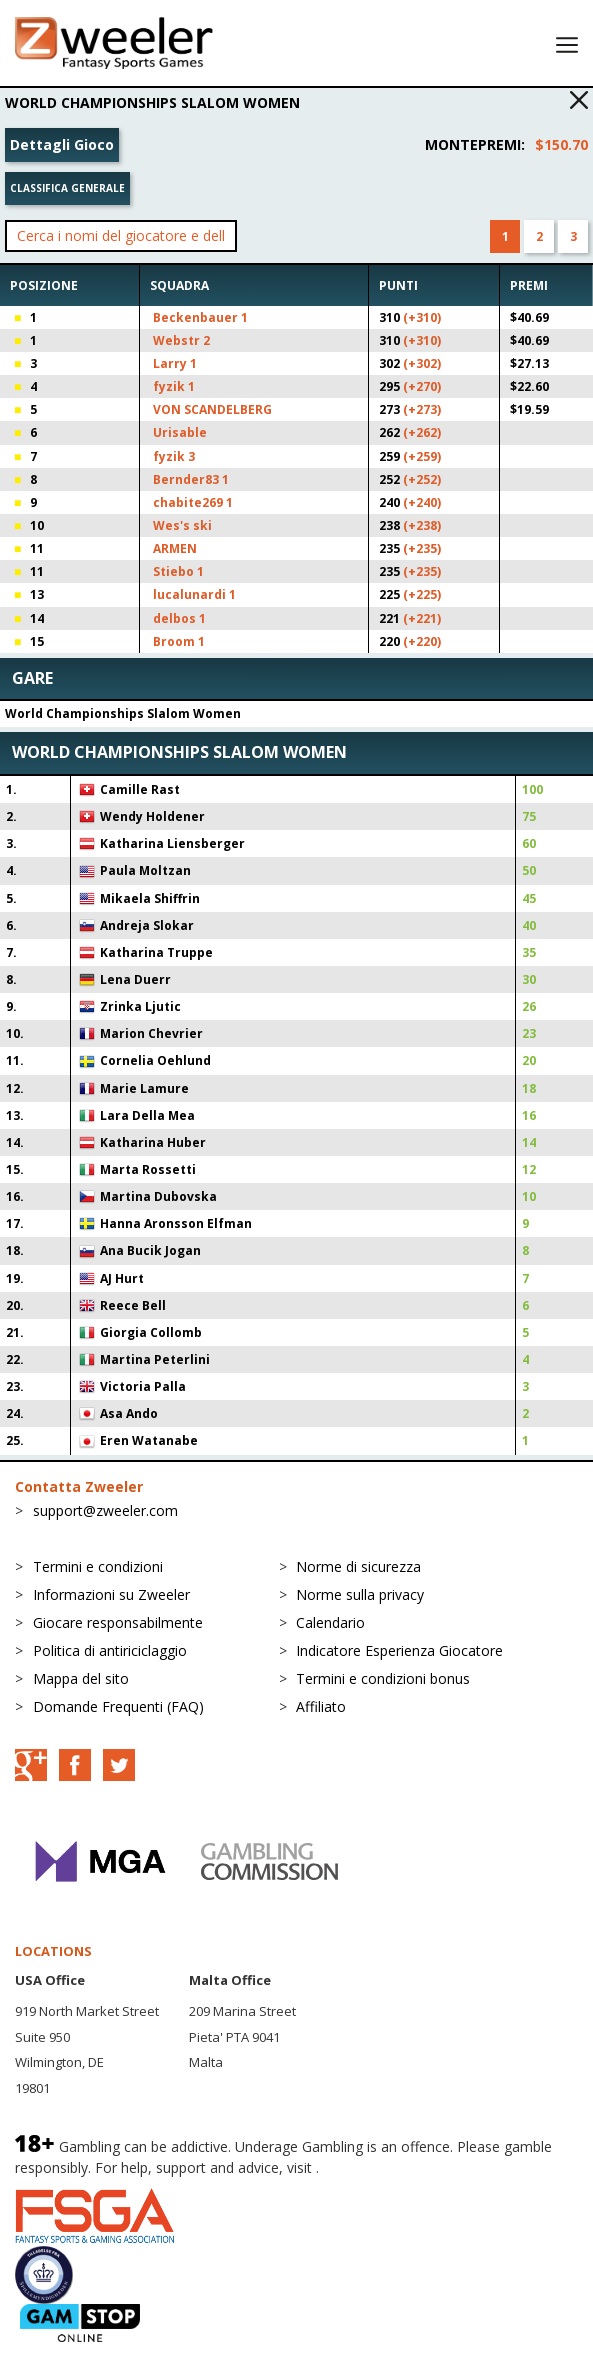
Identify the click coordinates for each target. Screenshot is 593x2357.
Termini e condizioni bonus (383, 1678)
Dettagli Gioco (62, 144)
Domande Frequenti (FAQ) (118, 1706)
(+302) (422, 363)
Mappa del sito (81, 1678)
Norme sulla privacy (360, 1594)
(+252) (422, 479)
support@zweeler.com (105, 1510)
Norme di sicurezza (358, 1566)
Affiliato (321, 1706)
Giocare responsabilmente (118, 1622)
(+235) (422, 548)
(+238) (422, 525)
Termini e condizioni (98, 1566)
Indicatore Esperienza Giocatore (399, 1650)
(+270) (422, 386)
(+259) (422, 456)
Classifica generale (67, 188)
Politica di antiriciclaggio (110, 1650)
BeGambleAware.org (390, 2167)
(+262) (422, 432)
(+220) (422, 641)
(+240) (422, 502)
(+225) (422, 594)
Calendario (330, 1622)
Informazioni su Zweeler (111, 1594)
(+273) (422, 409)
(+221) (422, 618)
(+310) (422, 317)
